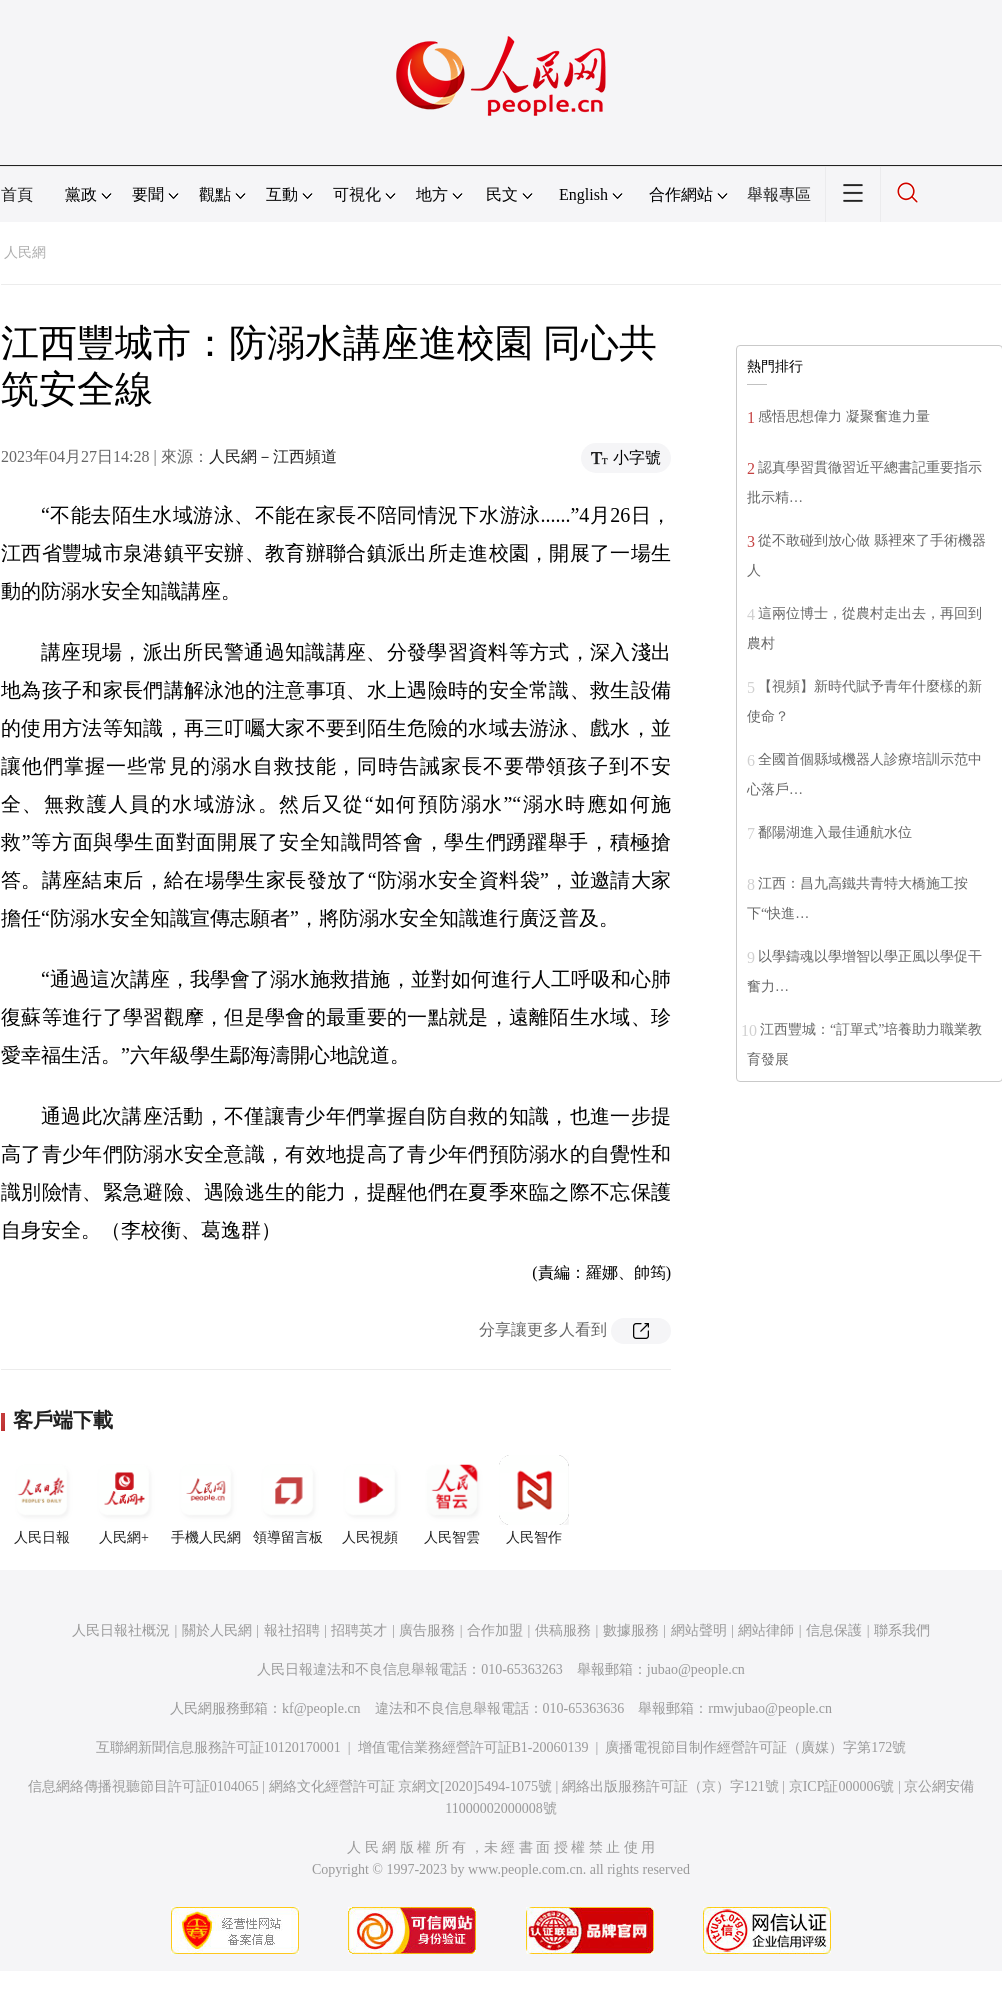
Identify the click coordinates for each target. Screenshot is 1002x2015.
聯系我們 (902, 1630)
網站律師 (766, 1630)
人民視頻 (370, 1500)
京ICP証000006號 (842, 1786)
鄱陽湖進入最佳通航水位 (835, 832)
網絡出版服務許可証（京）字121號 (670, 1786)
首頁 (17, 194)
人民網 (25, 252)
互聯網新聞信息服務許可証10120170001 (218, 1747)
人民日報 (42, 1500)
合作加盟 (495, 1630)
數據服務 (631, 1630)
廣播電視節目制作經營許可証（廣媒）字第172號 (755, 1747)
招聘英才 (359, 1630)
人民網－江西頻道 (273, 456)
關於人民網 (217, 1630)
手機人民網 (206, 1500)
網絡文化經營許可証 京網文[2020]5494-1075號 (411, 1786)
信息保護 (834, 1630)
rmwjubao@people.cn (770, 1708)
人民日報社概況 (121, 1630)
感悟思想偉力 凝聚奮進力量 (844, 416)
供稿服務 (563, 1630)
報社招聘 (292, 1630)
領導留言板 (288, 1500)
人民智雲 (452, 1500)
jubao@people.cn (696, 1669)
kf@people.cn (321, 1708)
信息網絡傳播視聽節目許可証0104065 (143, 1786)
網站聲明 (699, 1630)
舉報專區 (779, 194)
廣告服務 (427, 1630)
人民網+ (124, 1500)
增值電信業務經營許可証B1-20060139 (473, 1747)
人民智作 (534, 1500)
